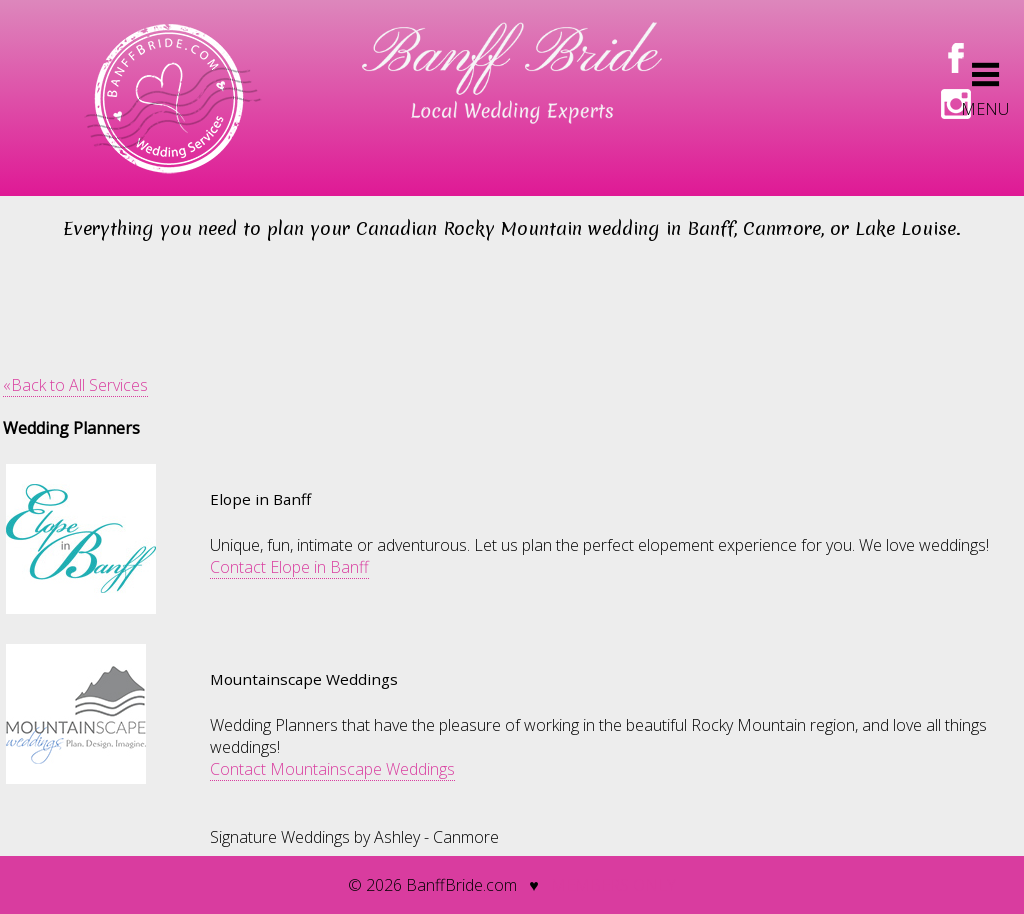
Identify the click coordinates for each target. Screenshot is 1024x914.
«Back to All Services (75, 385)
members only (613, 885)
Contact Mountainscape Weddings (332, 769)
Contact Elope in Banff (289, 567)
